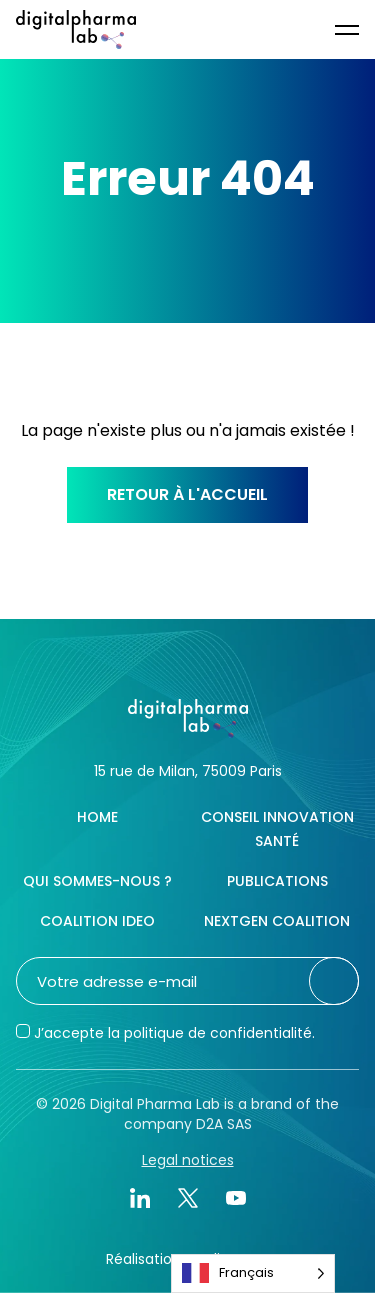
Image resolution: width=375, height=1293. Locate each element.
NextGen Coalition (277, 921)
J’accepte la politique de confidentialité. (174, 1033)
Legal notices (188, 1160)
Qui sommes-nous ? (97, 881)
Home (97, 817)
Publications (277, 881)
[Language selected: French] (253, 1273)
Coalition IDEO (97, 921)
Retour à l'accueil (187, 494)
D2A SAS (224, 1124)
